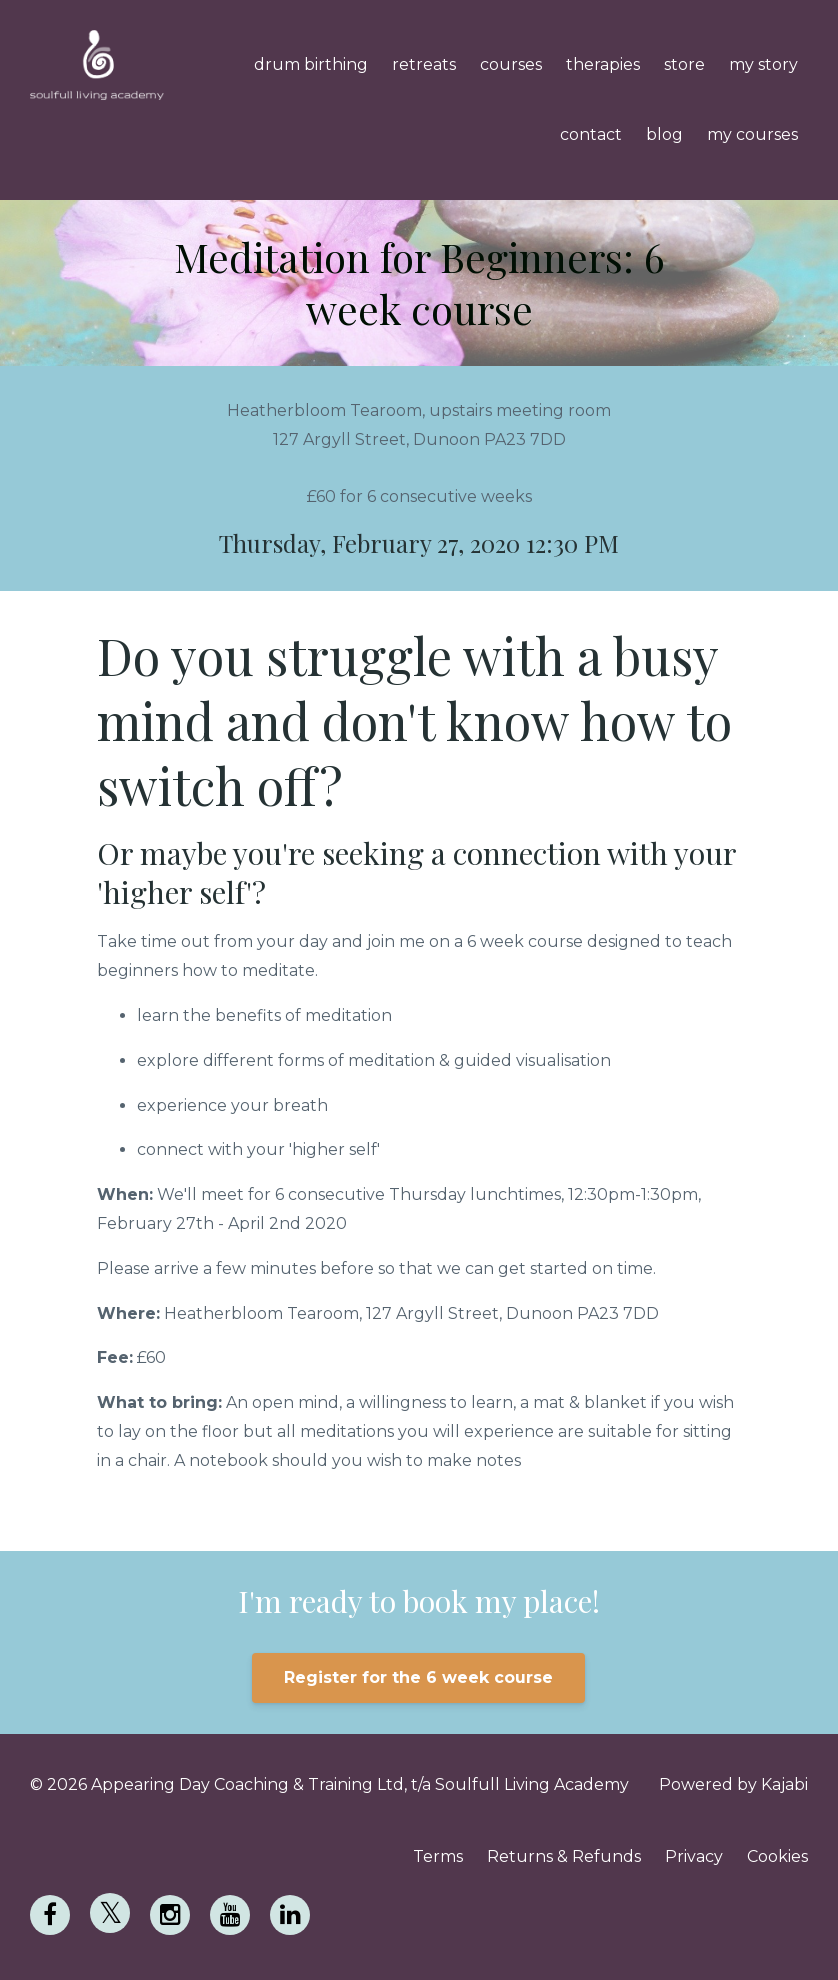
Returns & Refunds (564, 1856)
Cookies (777, 1856)
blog (664, 134)
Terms (438, 1856)
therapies (603, 64)
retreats (424, 64)
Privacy (694, 1856)
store (684, 64)
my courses (752, 134)
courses (511, 64)
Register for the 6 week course (418, 1677)
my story (763, 64)
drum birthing (311, 64)
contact (591, 134)
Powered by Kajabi (733, 1784)
